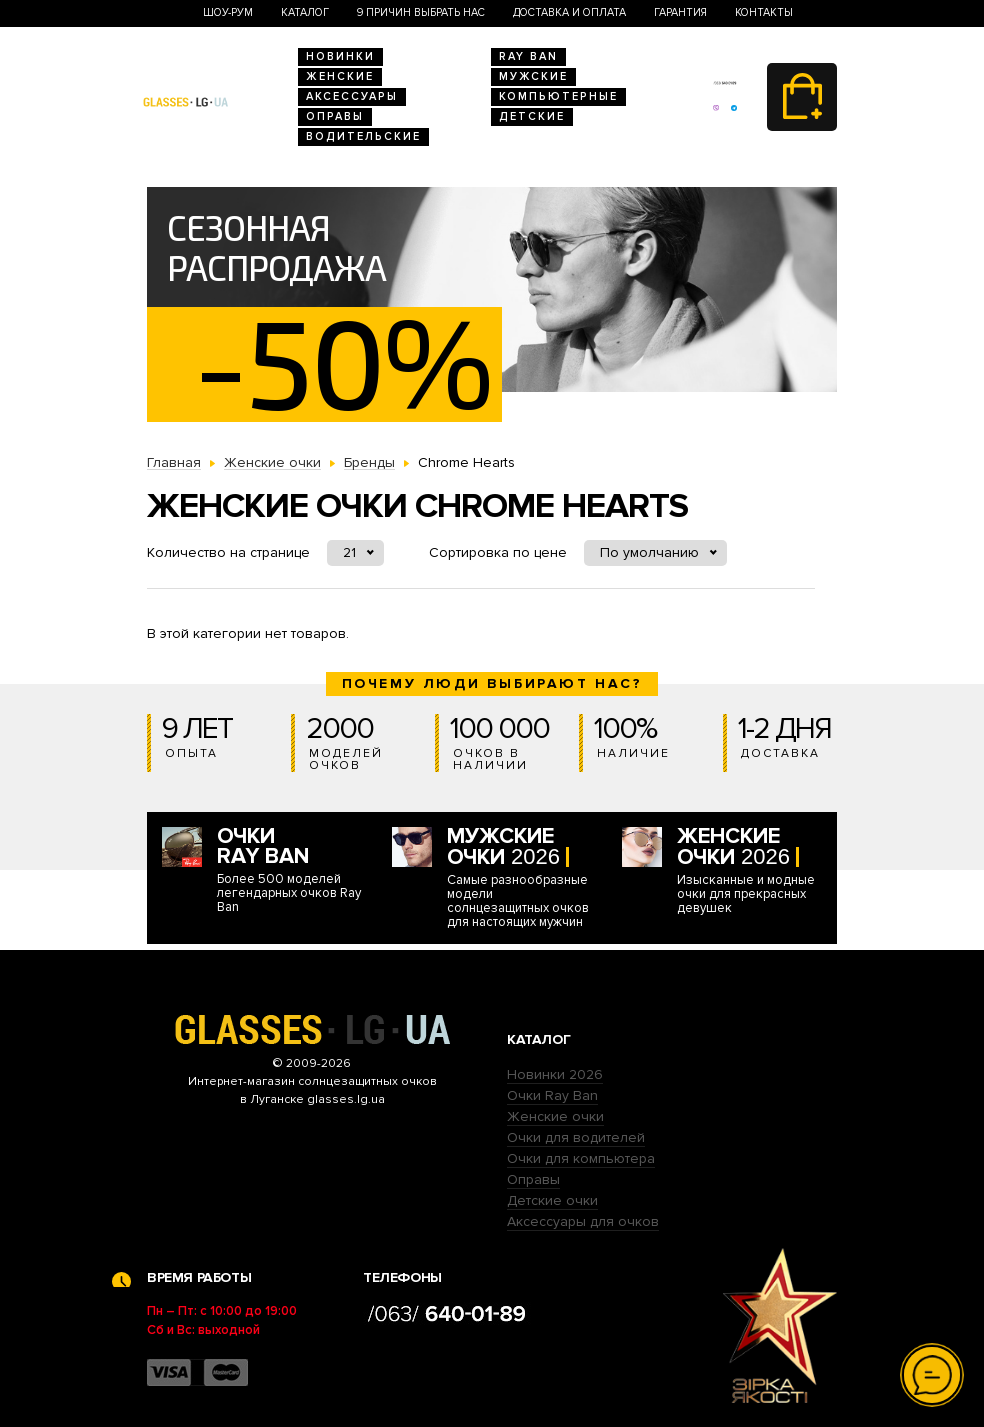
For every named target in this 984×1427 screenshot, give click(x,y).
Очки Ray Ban (552, 1095)
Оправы (335, 116)
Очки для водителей (576, 1137)
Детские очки (552, 1200)
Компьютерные (558, 96)
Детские (532, 116)
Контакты (764, 12)
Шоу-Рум (228, 12)
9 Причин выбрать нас (421, 12)
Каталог (305, 12)
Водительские (363, 136)
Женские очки (555, 1116)
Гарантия (680, 12)
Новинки (340, 56)
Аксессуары (352, 96)
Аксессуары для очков (583, 1221)
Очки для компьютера (581, 1158)
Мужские (533, 76)
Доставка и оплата (569, 12)
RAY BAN (528, 56)
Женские (340, 76)
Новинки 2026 (555, 1074)
